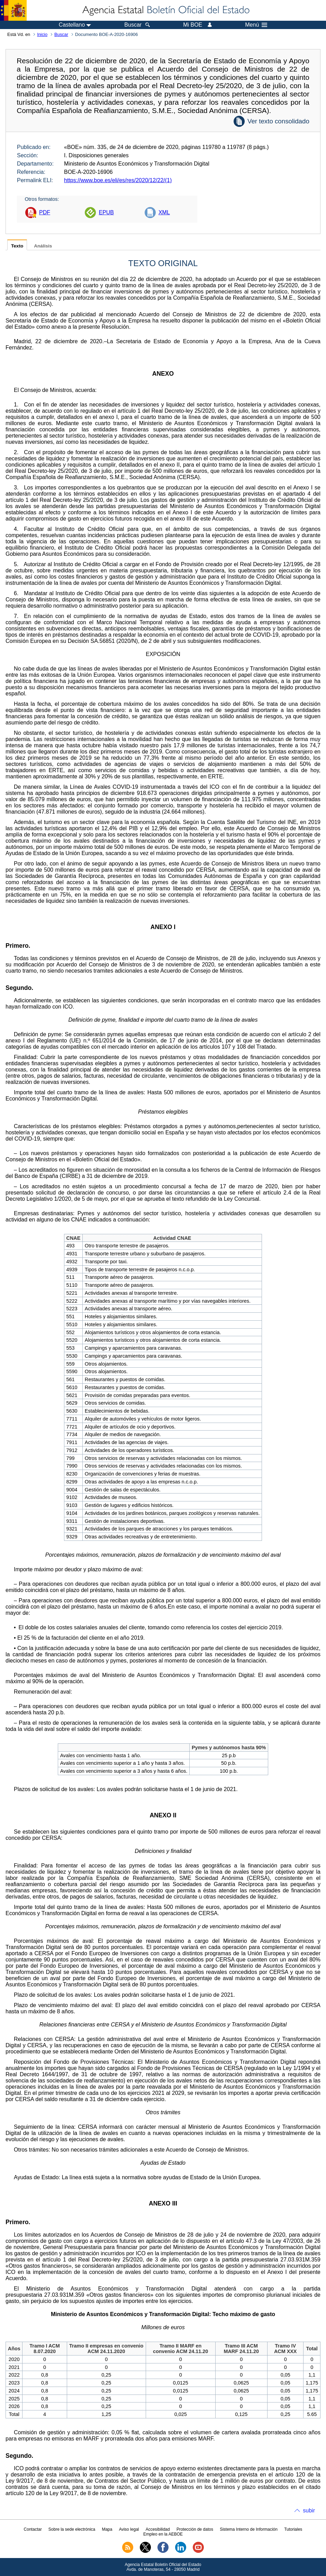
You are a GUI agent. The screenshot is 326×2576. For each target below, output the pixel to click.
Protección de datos (194, 2529)
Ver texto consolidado (278, 121)
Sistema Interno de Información (249, 2529)
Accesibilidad (158, 2529)
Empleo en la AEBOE (163, 2534)
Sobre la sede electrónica (71, 2529)
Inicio (42, 34)
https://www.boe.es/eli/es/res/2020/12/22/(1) (118, 180)
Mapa (107, 2529)
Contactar (33, 2529)
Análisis (43, 246)
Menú (256, 25)
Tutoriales (293, 2529)
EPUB (106, 212)
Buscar (61, 34)
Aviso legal (129, 2529)
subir (309, 2510)
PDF (44, 212)
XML (164, 212)
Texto (17, 246)
